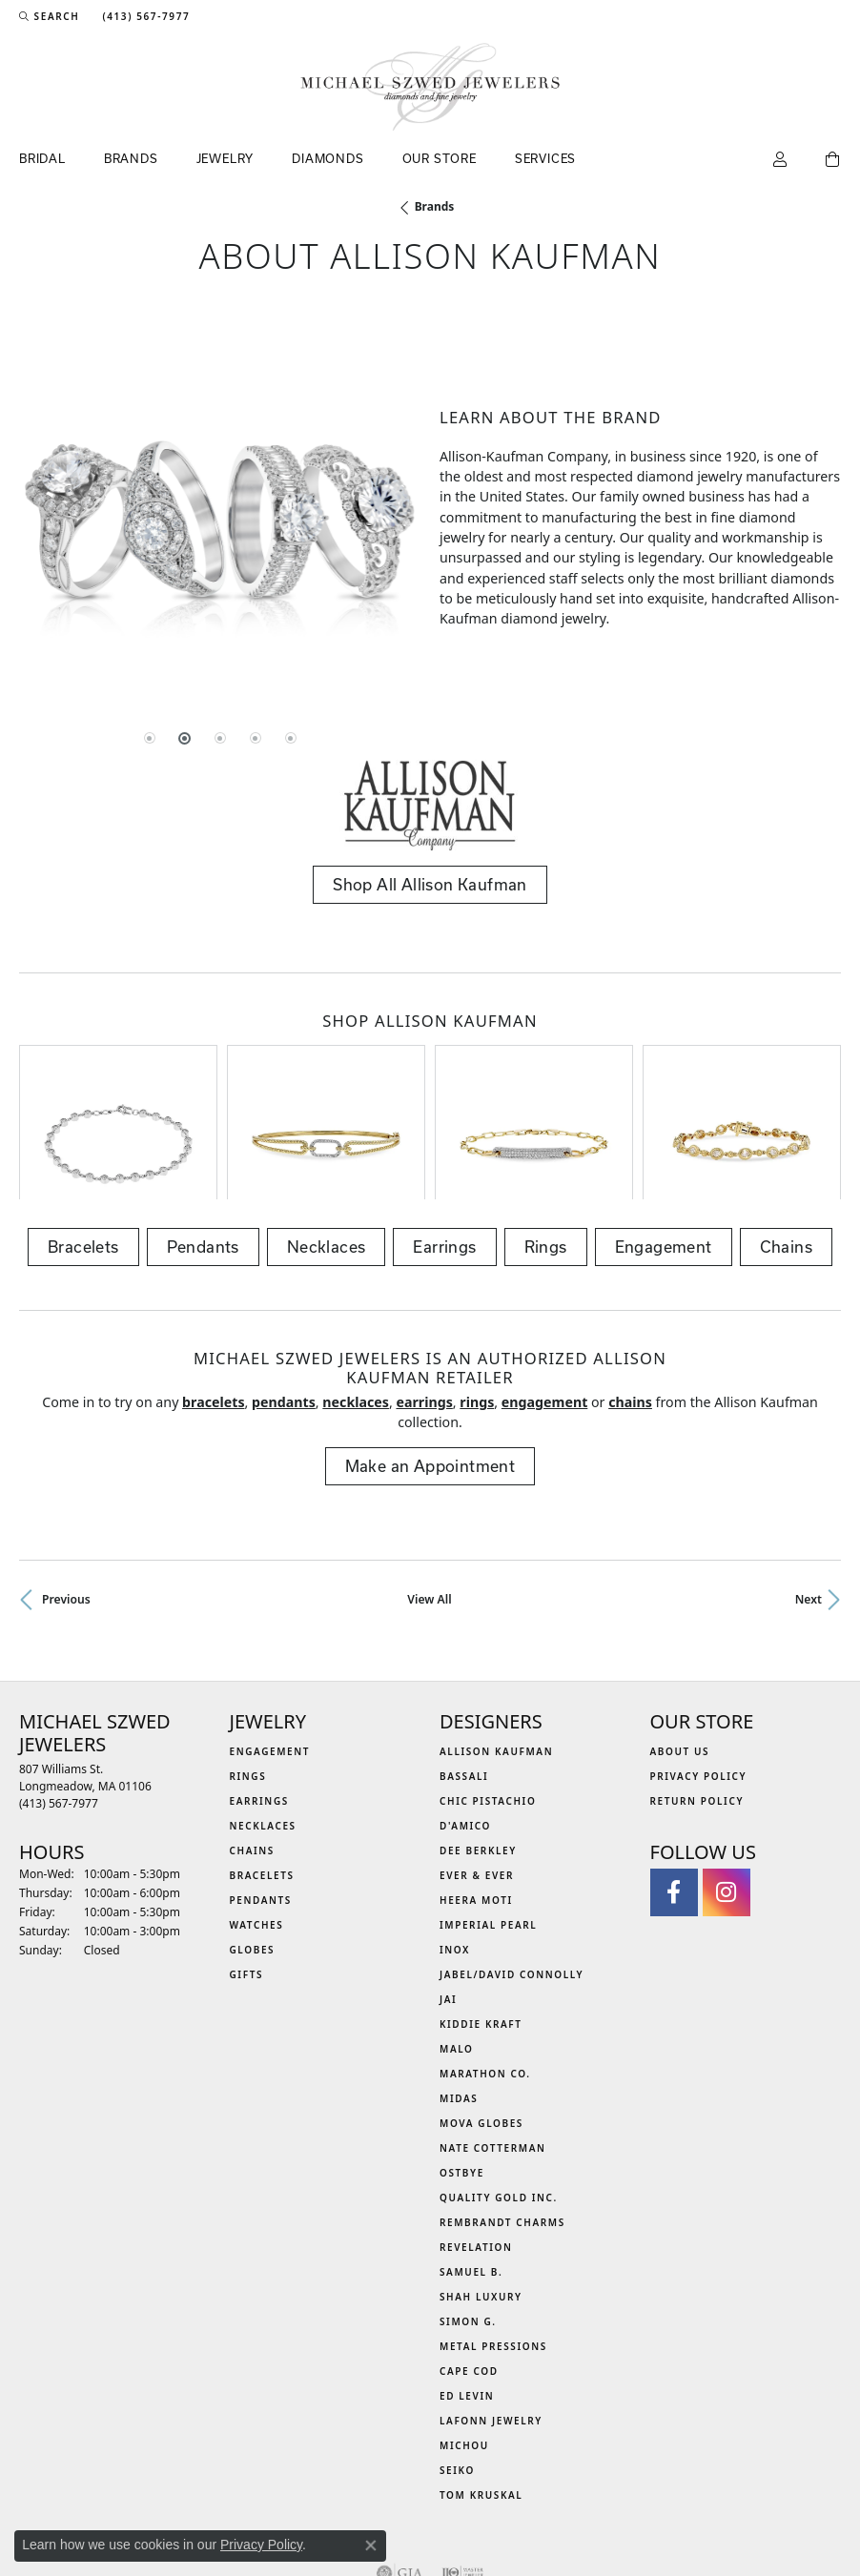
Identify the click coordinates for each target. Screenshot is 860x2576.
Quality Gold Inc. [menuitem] (499, 2087)
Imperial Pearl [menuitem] (488, 1814)
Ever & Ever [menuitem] (477, 1764)
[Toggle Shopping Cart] (833, 160)
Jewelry (225, 158)
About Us (680, 1640)
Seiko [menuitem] (457, 2359)
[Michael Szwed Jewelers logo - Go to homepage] (430, 86)
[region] (219, 518)
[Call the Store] (58, 1693)
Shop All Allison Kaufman (430, 884)
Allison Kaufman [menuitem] (496, 1640)
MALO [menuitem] (457, 1938)
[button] (49, 16)
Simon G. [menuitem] (468, 2211)
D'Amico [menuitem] (465, 1715)
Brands (131, 158)
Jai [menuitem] (448, 1888)
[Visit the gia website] (399, 2462)
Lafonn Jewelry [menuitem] (491, 2310)
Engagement (663, 1136)
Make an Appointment (430, 1355)
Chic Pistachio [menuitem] (488, 1690)
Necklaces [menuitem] (263, 1715)
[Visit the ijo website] (462, 2462)
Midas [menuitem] (459, 1987)
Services (545, 158)
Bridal (42, 158)
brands (435, 206)
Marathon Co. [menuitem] (485, 1963)
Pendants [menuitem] (261, 1789)
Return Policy (697, 1690)
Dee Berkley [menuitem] (478, 1740)
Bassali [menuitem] (464, 1665)
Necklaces (326, 1136)
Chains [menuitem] (252, 1740)
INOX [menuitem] (455, 1839)
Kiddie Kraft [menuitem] (481, 1913)
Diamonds (327, 158)
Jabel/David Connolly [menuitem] (512, 1864)
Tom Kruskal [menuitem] (481, 2384)
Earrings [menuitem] (259, 1690)
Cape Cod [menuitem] (469, 2260)
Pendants (203, 1136)
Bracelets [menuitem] (262, 1764)
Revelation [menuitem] (476, 2136)
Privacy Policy (698, 1665)
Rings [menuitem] (248, 1665)
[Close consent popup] (371, 2545)
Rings (545, 1136)
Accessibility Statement (590, 2520)
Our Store (439, 158)
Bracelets (83, 1136)
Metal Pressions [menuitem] (493, 2235)
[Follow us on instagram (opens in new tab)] (726, 1782)
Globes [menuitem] (253, 1839)
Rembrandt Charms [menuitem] (502, 2111)
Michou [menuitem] (464, 2334)
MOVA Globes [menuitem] (481, 2012)
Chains (786, 1136)
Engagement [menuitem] (270, 1640)
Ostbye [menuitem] (462, 2062)
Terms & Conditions (450, 2520)
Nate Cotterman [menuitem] (493, 2037)
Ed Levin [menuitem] (467, 2285)
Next (808, 1489)
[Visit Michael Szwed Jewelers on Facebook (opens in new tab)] (674, 1782)
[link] (144, 16)
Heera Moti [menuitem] (476, 1789)
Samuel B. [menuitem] (471, 2161)
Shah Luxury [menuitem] (481, 2186)
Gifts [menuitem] (247, 1864)
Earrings (444, 1136)
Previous (66, 1489)
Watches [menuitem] (257, 1814)
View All (429, 1489)
